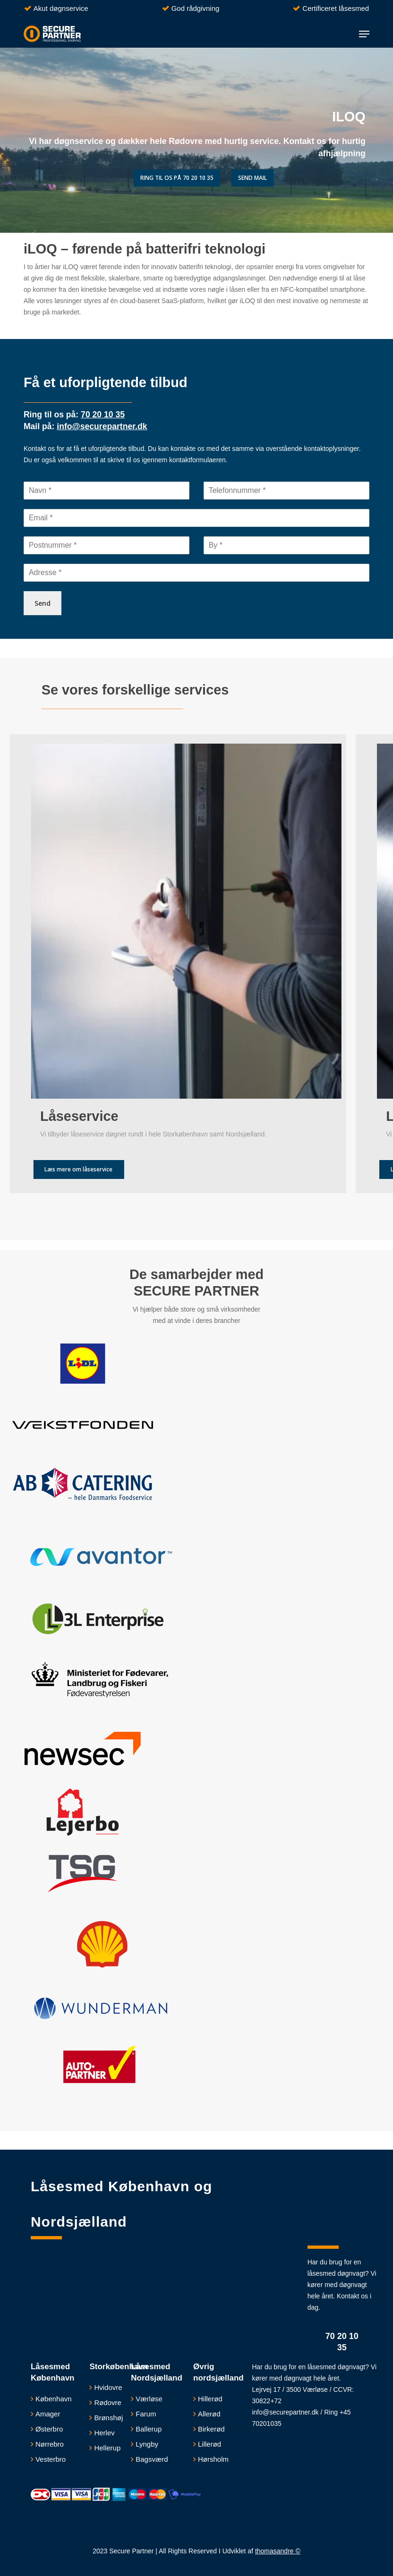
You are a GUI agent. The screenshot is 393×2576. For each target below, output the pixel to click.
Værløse (149, 2399)
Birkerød (211, 2429)
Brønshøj (108, 2418)
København (53, 2399)
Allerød (209, 2414)
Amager (47, 2414)
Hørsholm (213, 2459)
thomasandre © (277, 2551)
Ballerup (149, 2429)
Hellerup (107, 2448)
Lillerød (209, 2444)
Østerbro (49, 2429)
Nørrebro (49, 2444)
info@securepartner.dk (285, 2412)
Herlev (104, 2433)
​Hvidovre (108, 2387)
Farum (146, 2414)
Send (42, 603)
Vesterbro (50, 2459)
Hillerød (210, 2399)
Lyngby (147, 2444)
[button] (364, 34)
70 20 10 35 (342, 2341)
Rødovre (107, 2402)
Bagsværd (152, 2459)
